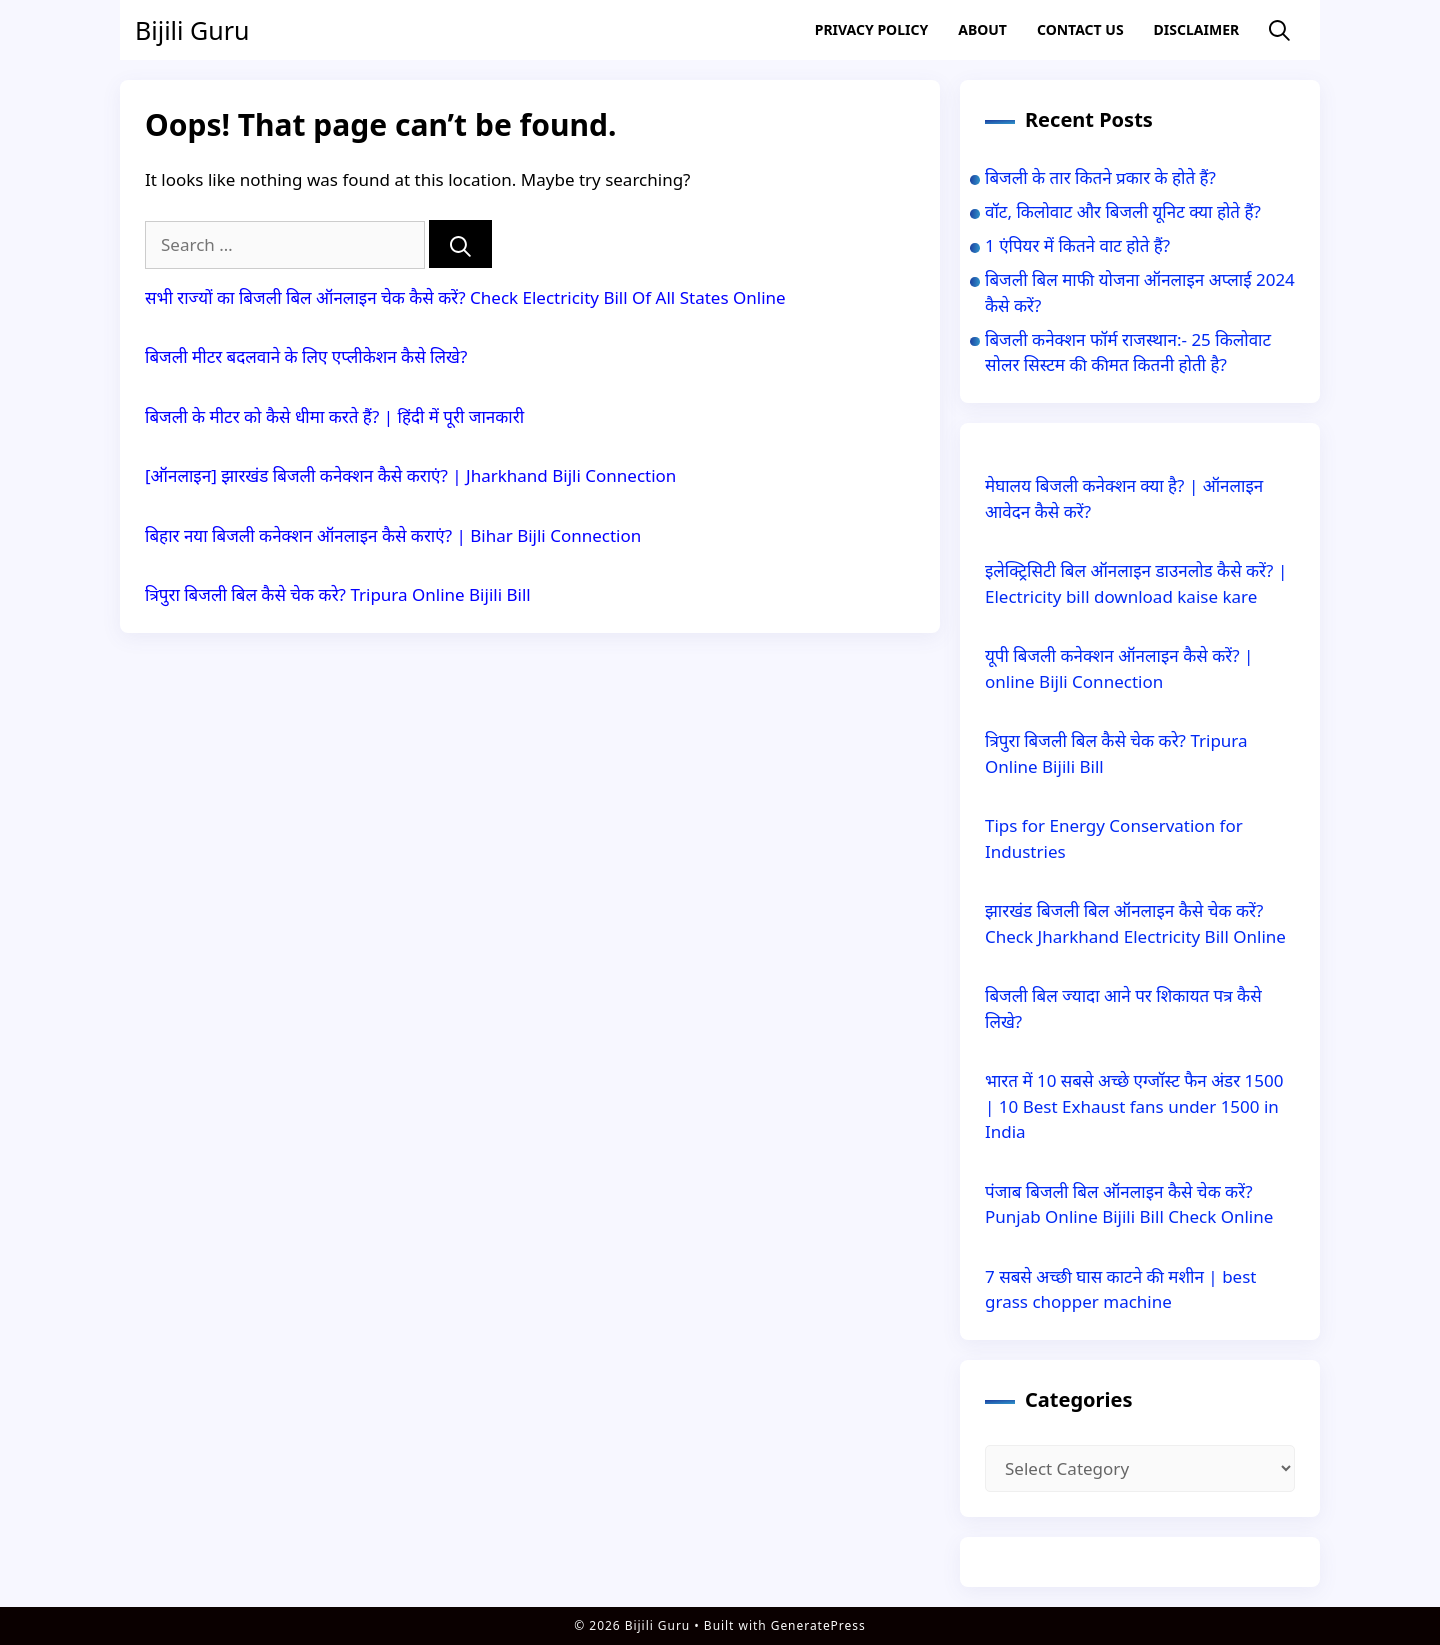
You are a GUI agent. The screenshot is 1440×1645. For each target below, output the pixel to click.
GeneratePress (818, 1625)
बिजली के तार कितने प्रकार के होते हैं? (1100, 177)
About (982, 29)
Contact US (1080, 29)
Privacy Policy (871, 29)
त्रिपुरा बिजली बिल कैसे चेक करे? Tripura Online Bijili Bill (338, 594)
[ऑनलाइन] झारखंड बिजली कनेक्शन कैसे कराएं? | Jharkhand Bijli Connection (410, 475)
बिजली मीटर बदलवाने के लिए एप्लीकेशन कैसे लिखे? (306, 356)
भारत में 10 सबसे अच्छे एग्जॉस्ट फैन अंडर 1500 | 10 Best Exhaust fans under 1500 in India (1134, 1106)
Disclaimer (1197, 29)
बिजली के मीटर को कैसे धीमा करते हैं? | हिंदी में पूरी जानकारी (334, 416)
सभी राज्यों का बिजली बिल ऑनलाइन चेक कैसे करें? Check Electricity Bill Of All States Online (465, 297)
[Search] (460, 244)
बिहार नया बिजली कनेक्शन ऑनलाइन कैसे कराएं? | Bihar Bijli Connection (395, 535)
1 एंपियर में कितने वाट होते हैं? (1077, 245)
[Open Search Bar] (1279, 30)
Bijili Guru (192, 30)
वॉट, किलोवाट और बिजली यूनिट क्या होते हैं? (1123, 211)
